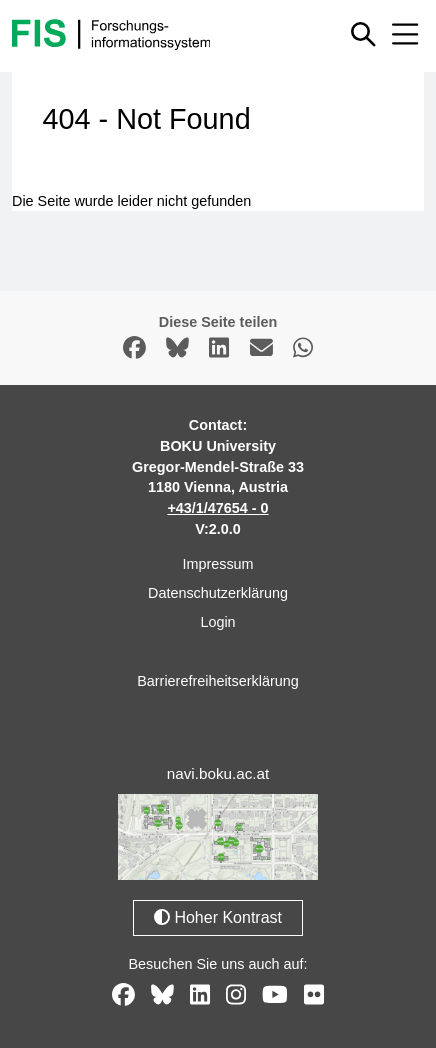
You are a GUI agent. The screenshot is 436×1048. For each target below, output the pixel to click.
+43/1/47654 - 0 (217, 508)
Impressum (217, 564)
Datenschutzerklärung (218, 593)
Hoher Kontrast (218, 917)
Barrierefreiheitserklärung (218, 681)
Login (217, 622)
